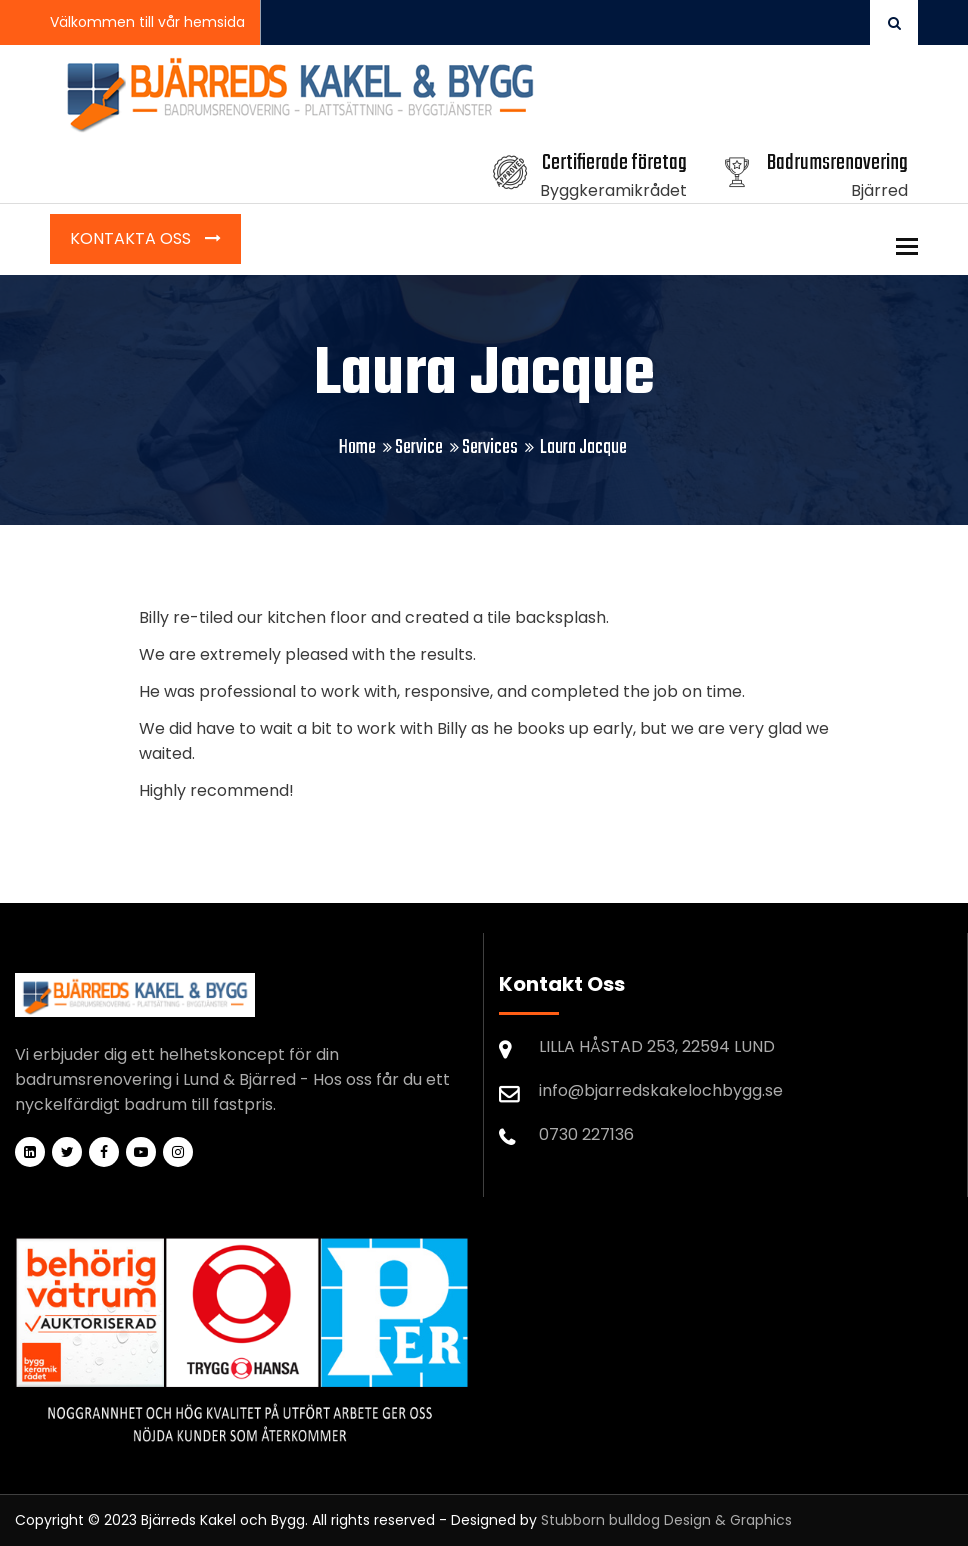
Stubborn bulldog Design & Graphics (666, 1520)
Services (490, 447)
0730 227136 (586, 1134)
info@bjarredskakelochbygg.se (661, 1090)
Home (357, 447)
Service (419, 447)
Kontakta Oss (132, 238)
